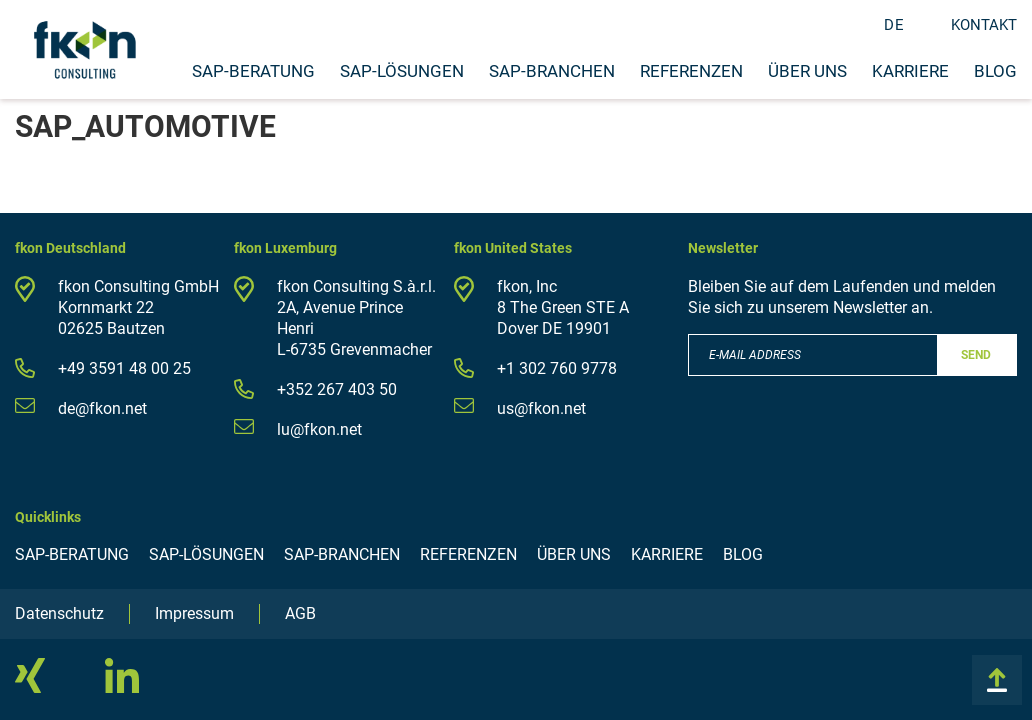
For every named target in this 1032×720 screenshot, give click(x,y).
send (976, 355)
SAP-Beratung (253, 71)
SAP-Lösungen (402, 71)
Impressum (194, 613)
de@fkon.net (102, 408)
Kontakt (984, 25)
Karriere (910, 71)
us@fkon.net (541, 408)
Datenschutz (59, 613)
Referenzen (691, 71)
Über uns (807, 71)
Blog (995, 71)
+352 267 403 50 (337, 389)
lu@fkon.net (319, 429)
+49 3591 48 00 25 (124, 368)
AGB (300, 613)
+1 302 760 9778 (557, 368)
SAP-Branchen (552, 71)
